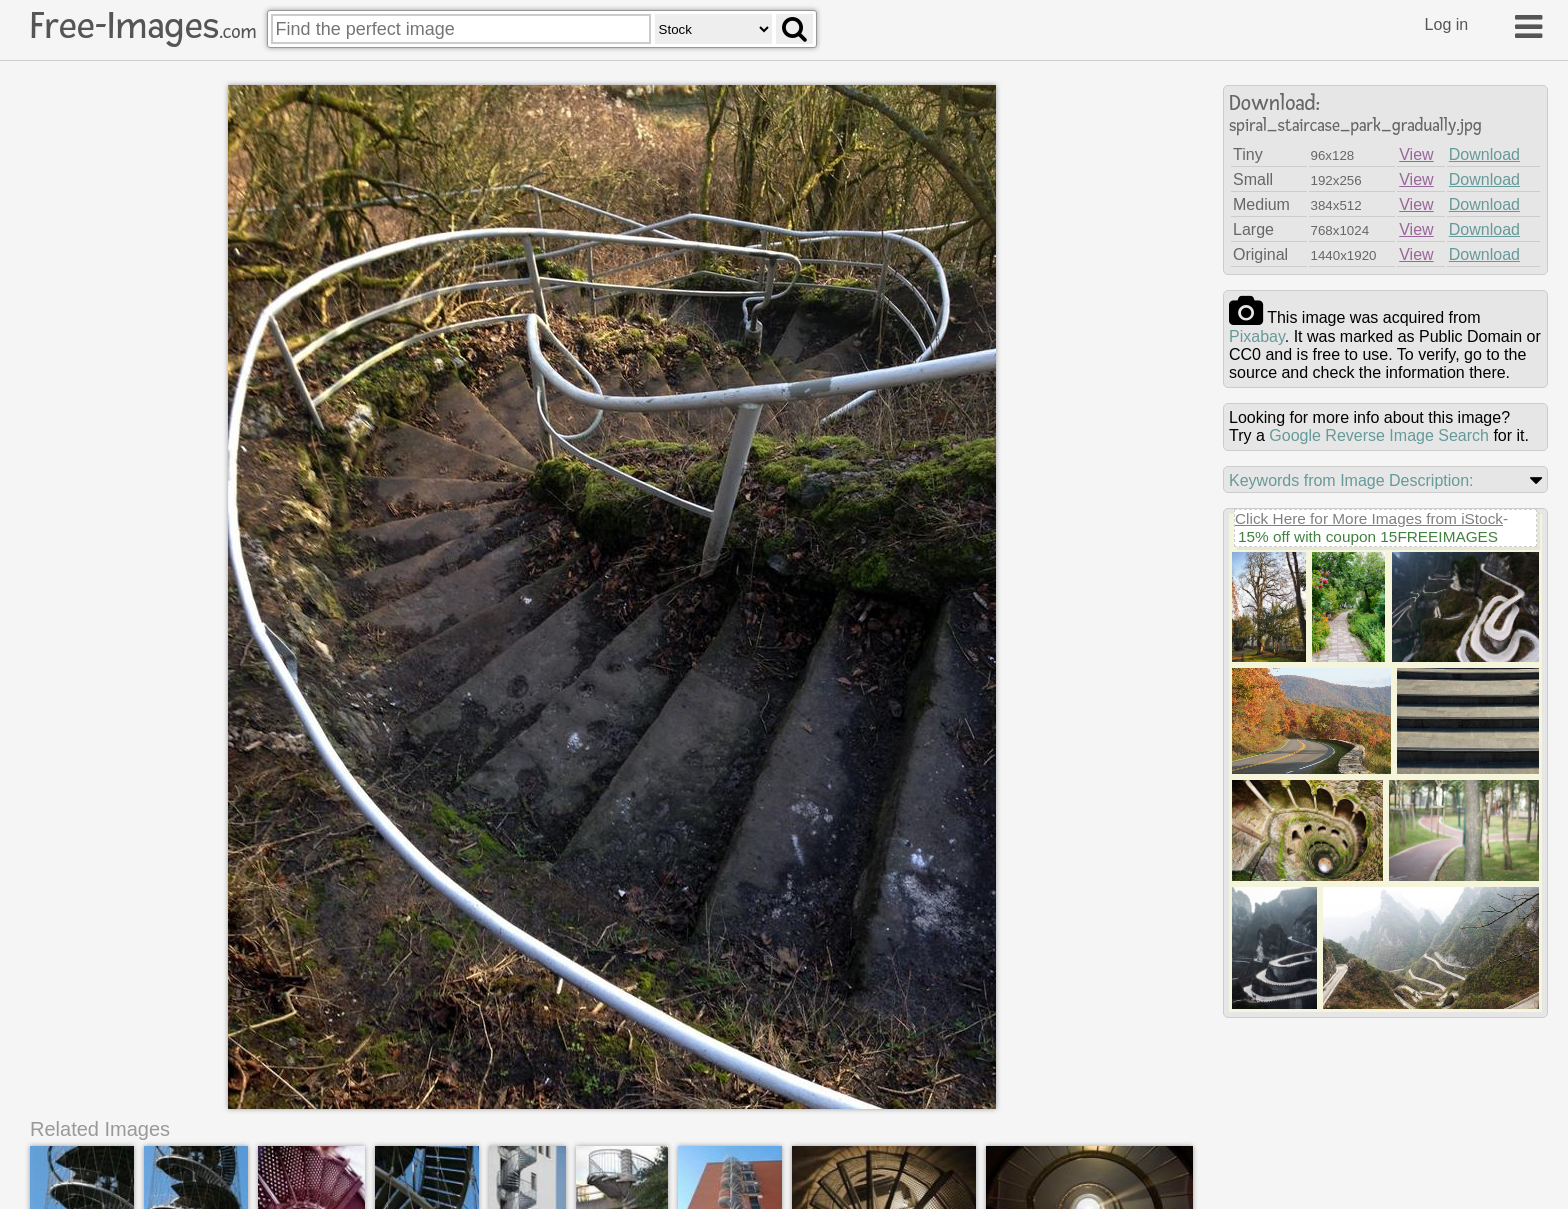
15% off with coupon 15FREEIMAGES (1368, 536)
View (1416, 154)
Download (1484, 154)
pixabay (1257, 336)
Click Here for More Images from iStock (1369, 518)
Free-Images (143, 26)
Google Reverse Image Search (1379, 435)
